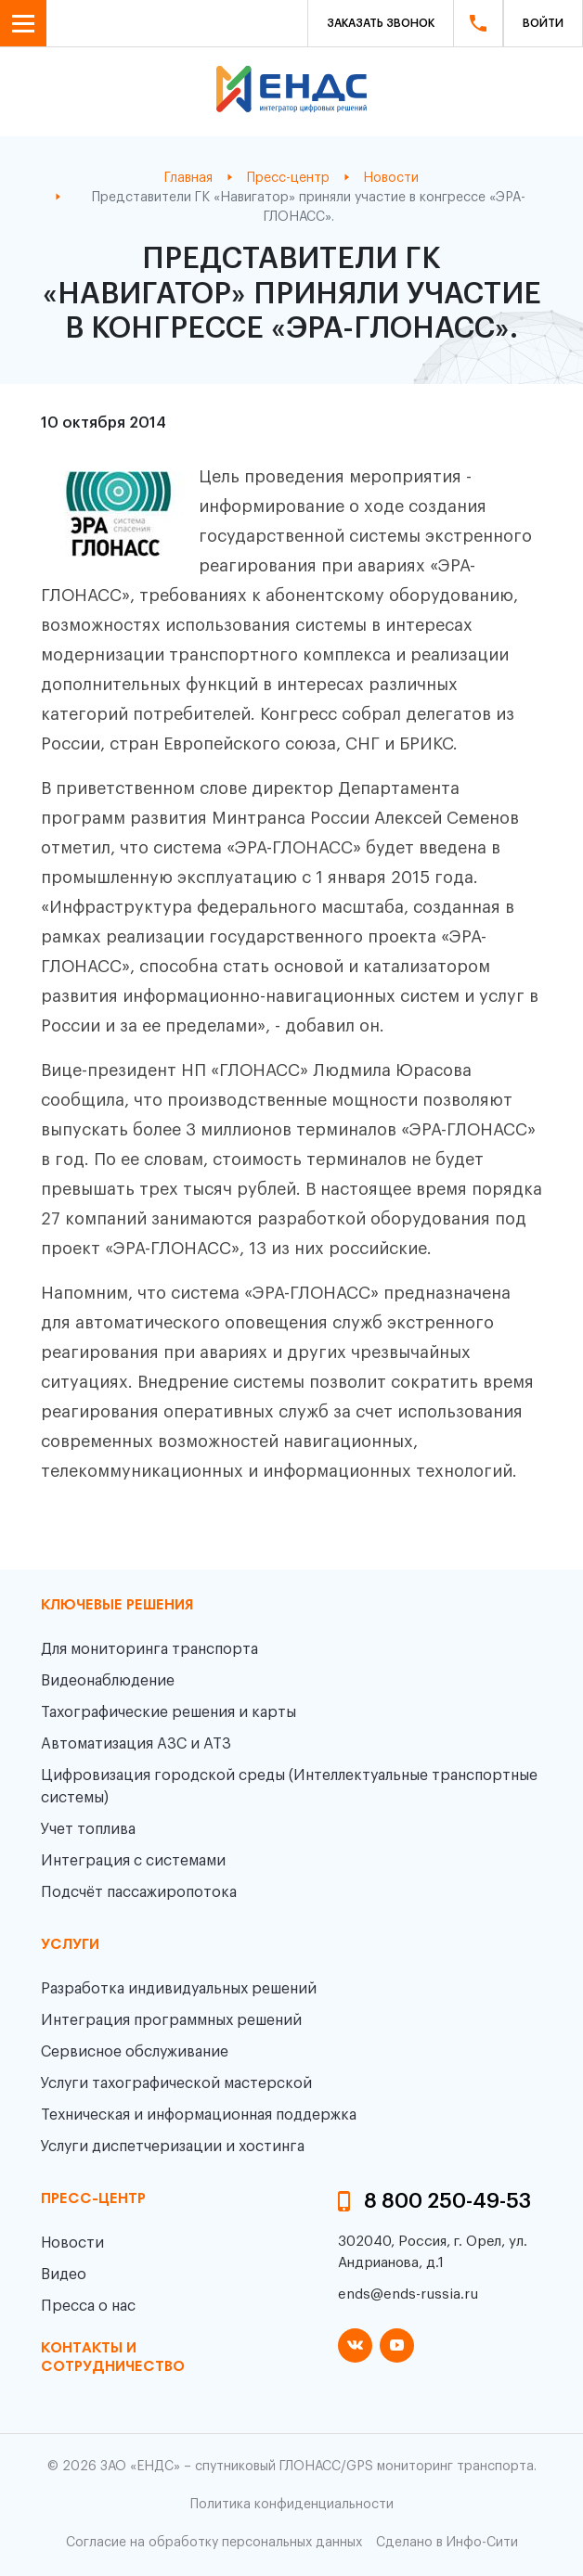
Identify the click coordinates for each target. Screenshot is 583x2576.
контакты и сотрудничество (113, 2357)
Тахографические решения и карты (168, 1712)
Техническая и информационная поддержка (198, 2115)
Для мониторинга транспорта (149, 1649)
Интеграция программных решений (171, 2020)
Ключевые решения (117, 1605)
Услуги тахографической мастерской (176, 2083)
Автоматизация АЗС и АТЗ (136, 1744)
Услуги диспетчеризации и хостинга (172, 2146)
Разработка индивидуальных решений (179, 1988)
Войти (543, 23)
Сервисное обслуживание (134, 2051)
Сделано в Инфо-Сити (447, 2542)
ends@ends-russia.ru (408, 2294)
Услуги (70, 1945)
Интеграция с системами (133, 1860)
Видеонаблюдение (108, 1680)
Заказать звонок (380, 23)
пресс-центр (93, 2199)
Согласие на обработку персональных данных (214, 2542)
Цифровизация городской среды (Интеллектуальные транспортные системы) (289, 1786)
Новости (72, 2243)
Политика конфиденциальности (292, 2504)
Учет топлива (88, 1829)
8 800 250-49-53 (447, 2201)
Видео (63, 2274)
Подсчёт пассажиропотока (139, 1892)
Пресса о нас (88, 2306)
